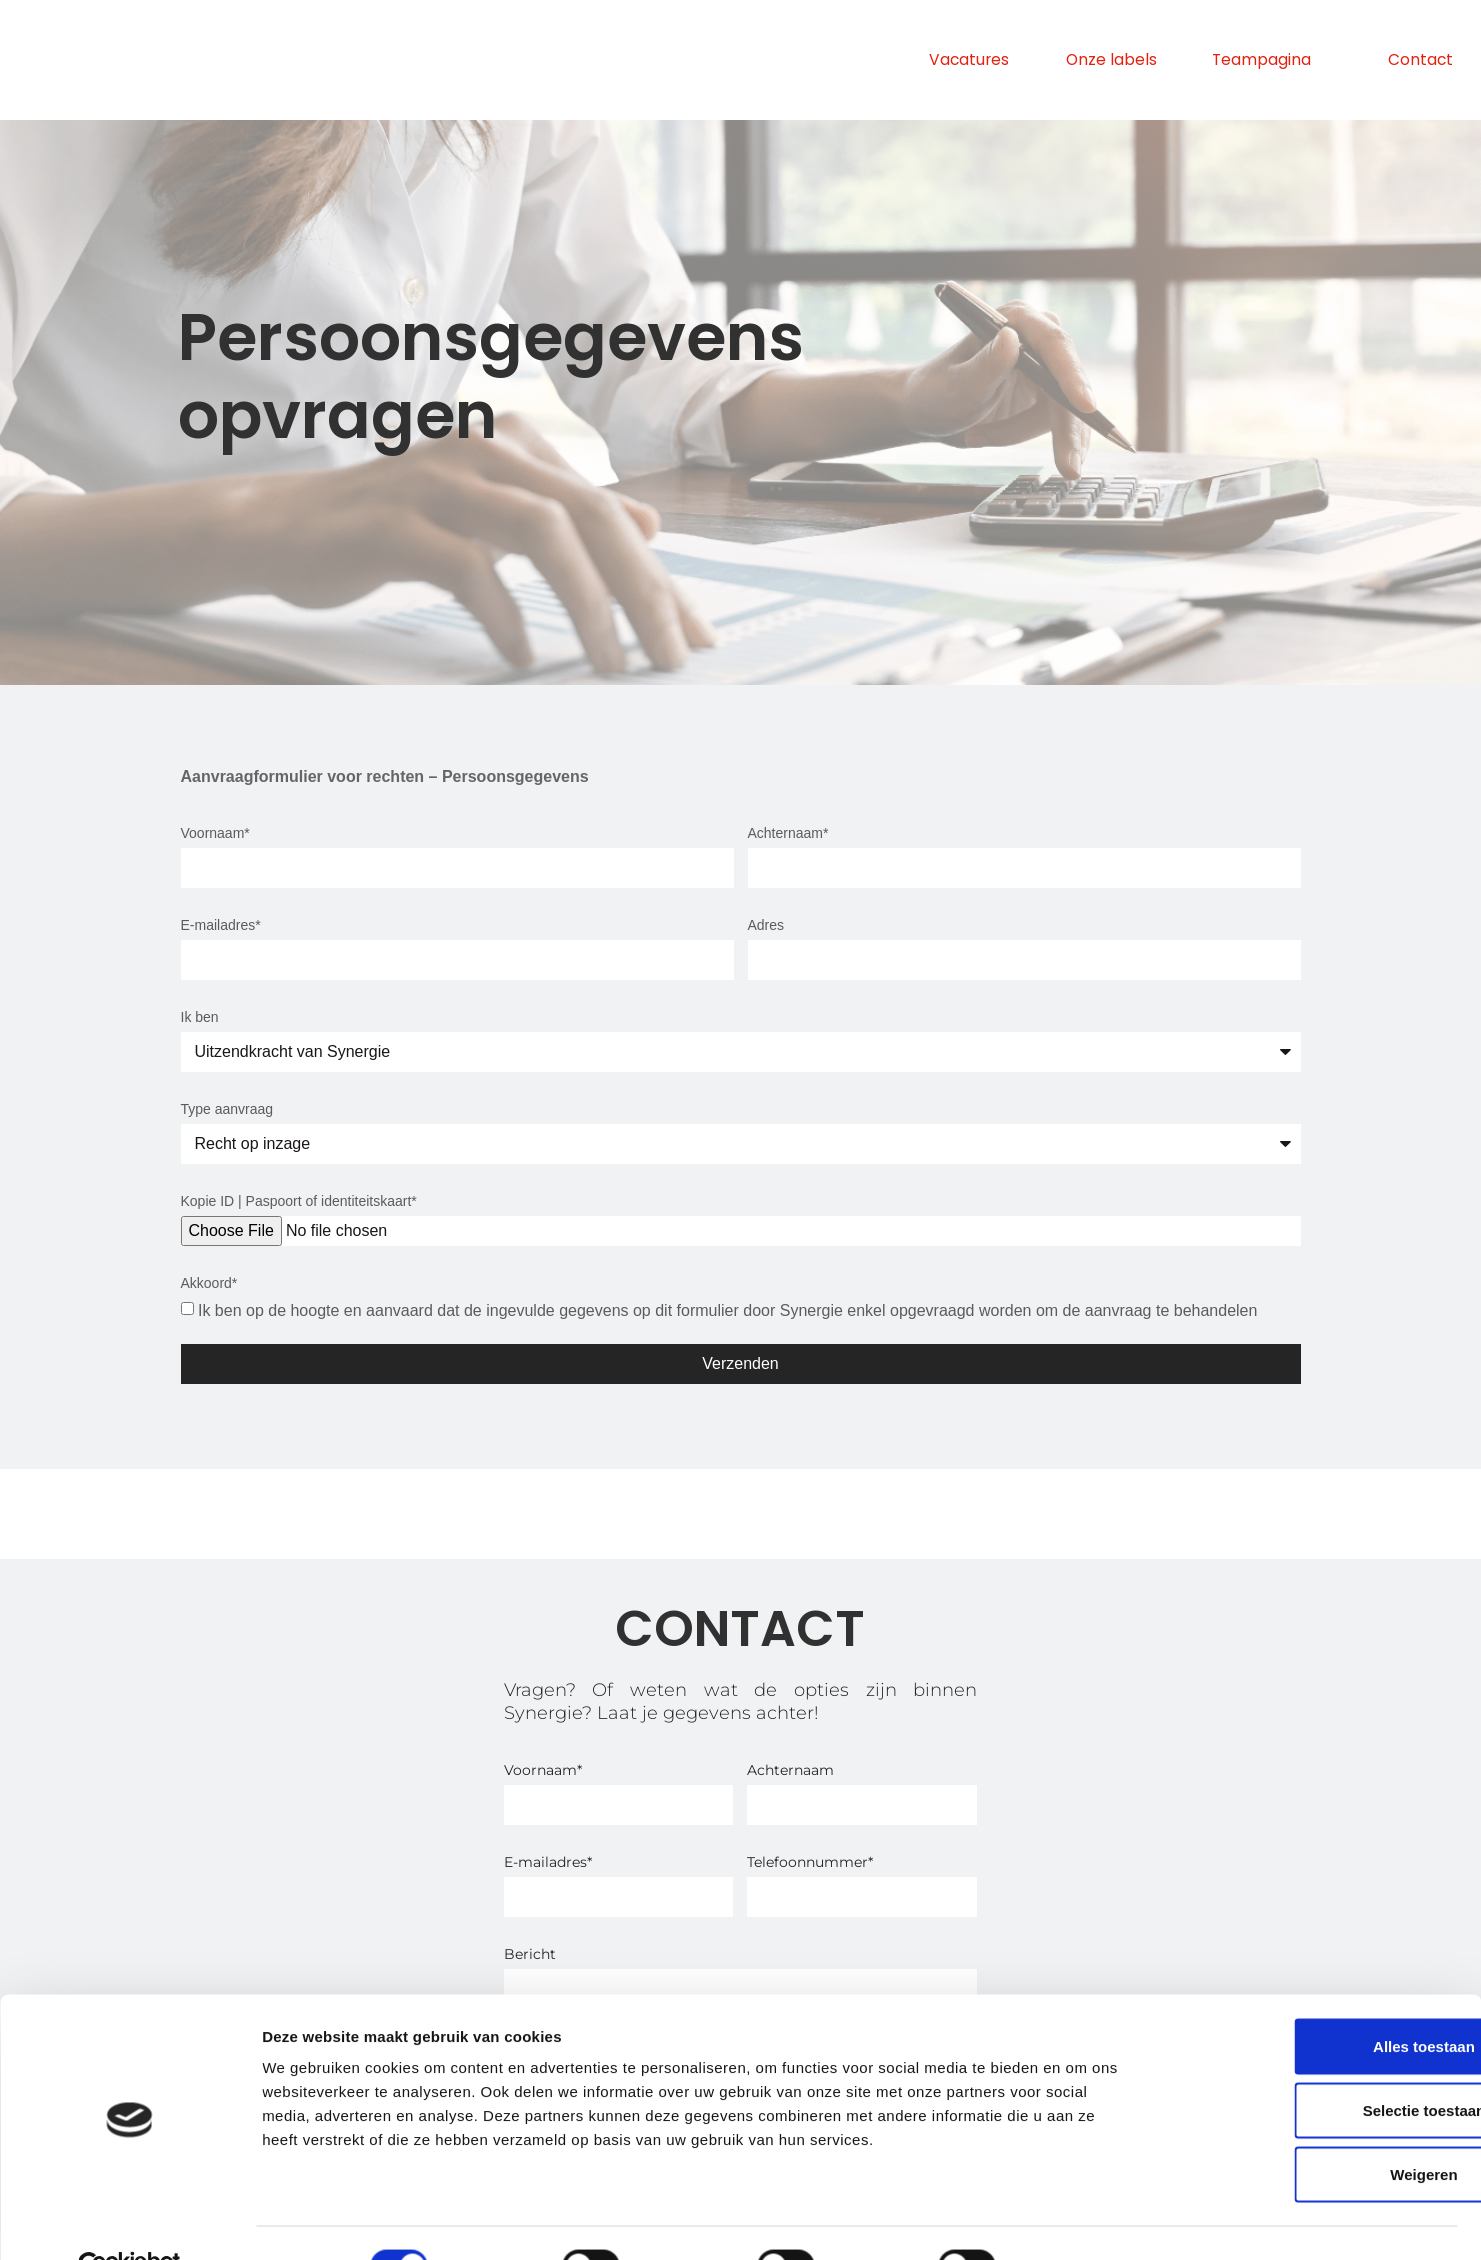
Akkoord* (209, 1283)
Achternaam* (788, 833)
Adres (766, 925)
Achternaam (790, 1770)
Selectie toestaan (1314, 2064)
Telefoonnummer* (810, 1862)
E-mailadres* (221, 925)
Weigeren (1313, 2128)
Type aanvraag (227, 1109)
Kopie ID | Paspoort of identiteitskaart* (299, 1201)
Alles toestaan (1314, 2000)
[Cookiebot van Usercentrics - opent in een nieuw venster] (129, 2221)
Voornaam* (215, 833)
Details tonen (1080, 2220)
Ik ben (200, 1017)
